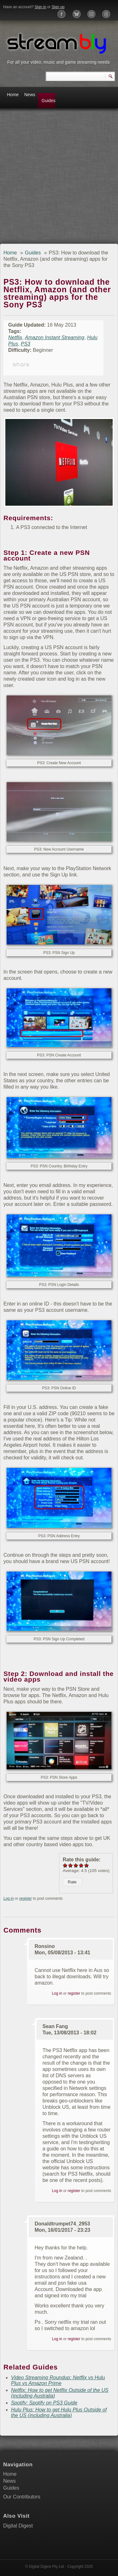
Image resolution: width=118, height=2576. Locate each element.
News (29, 94)
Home (13, 94)
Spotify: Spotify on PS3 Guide (44, 2402)
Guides (48, 100)
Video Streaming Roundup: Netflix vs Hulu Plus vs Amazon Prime (58, 2380)
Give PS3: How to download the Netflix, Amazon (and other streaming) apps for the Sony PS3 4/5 (81, 1865)
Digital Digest (18, 2525)
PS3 (25, 343)
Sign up (58, 7)
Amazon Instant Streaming (54, 337)
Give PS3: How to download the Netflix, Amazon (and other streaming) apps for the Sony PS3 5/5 (86, 1865)
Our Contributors (21, 2496)
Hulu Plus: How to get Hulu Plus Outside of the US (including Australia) (59, 2412)
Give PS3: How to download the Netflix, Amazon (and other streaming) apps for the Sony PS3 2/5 (70, 1865)
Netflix (15, 337)
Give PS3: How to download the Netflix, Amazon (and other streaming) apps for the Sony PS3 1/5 (65, 1865)
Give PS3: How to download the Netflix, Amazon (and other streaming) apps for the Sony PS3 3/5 (76, 1865)
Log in (8, 1898)
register (25, 1898)
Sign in (40, 7)
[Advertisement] (59, 178)
